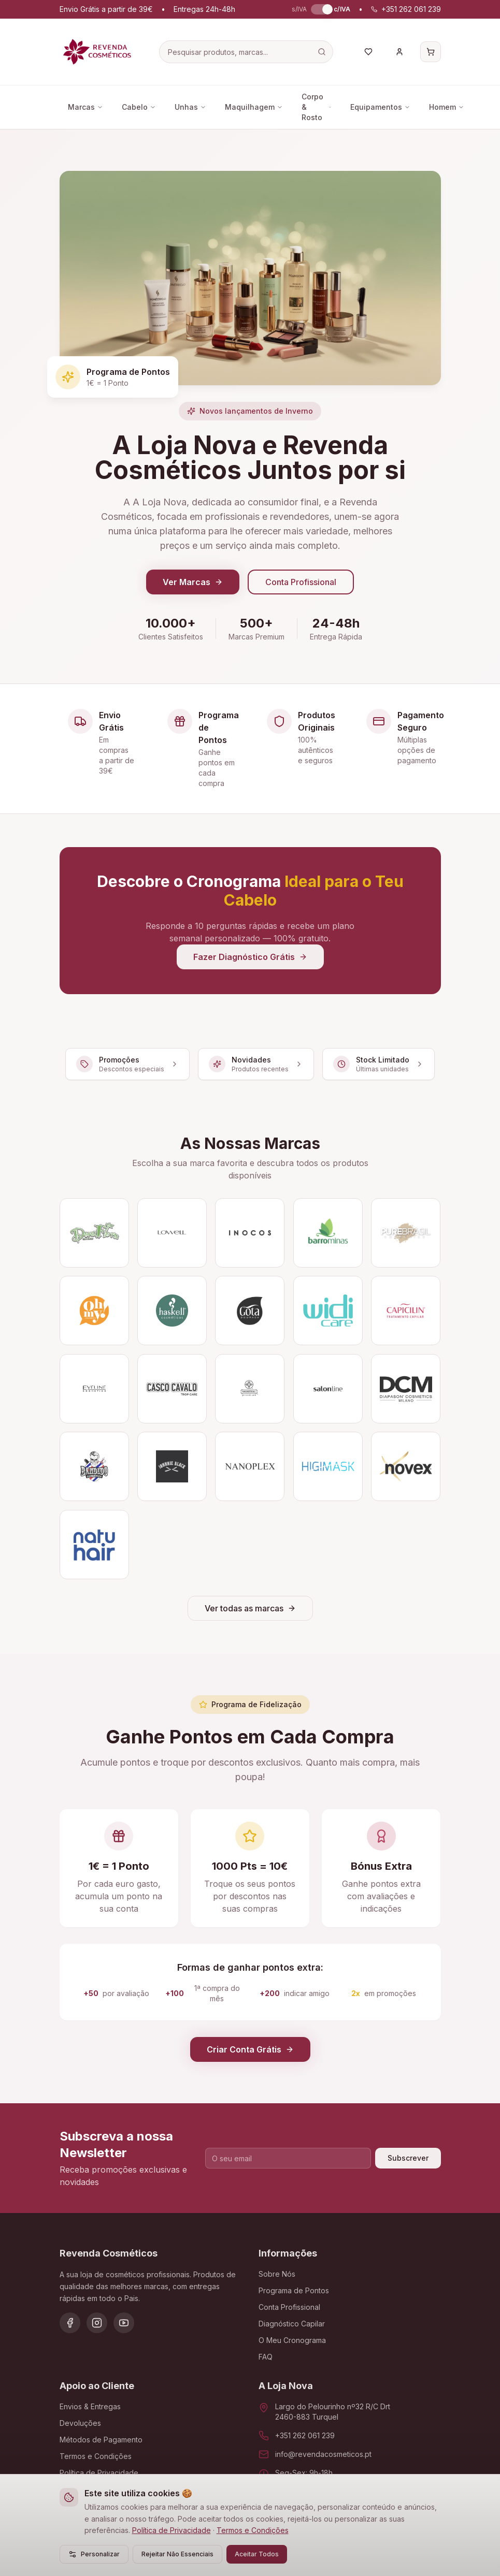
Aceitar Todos (257, 2554)
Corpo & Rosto (317, 107)
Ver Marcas (193, 582)
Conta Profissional (300, 582)
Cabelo (139, 107)
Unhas (190, 107)
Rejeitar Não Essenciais (177, 2554)
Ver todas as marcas (250, 1608)
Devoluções (80, 2423)
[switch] (320, 9)
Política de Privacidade (171, 2530)
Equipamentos (380, 107)
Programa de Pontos (294, 2290)
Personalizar (94, 2554)
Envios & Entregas (90, 2406)
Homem (446, 107)
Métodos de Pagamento (101, 2439)
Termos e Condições (253, 2530)
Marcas (85, 107)
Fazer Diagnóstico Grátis (250, 957)
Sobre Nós (277, 2273)
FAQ (266, 2356)
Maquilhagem (254, 107)
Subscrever (408, 2157)
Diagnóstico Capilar (292, 2323)
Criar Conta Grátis (250, 2049)
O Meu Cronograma (292, 2340)
